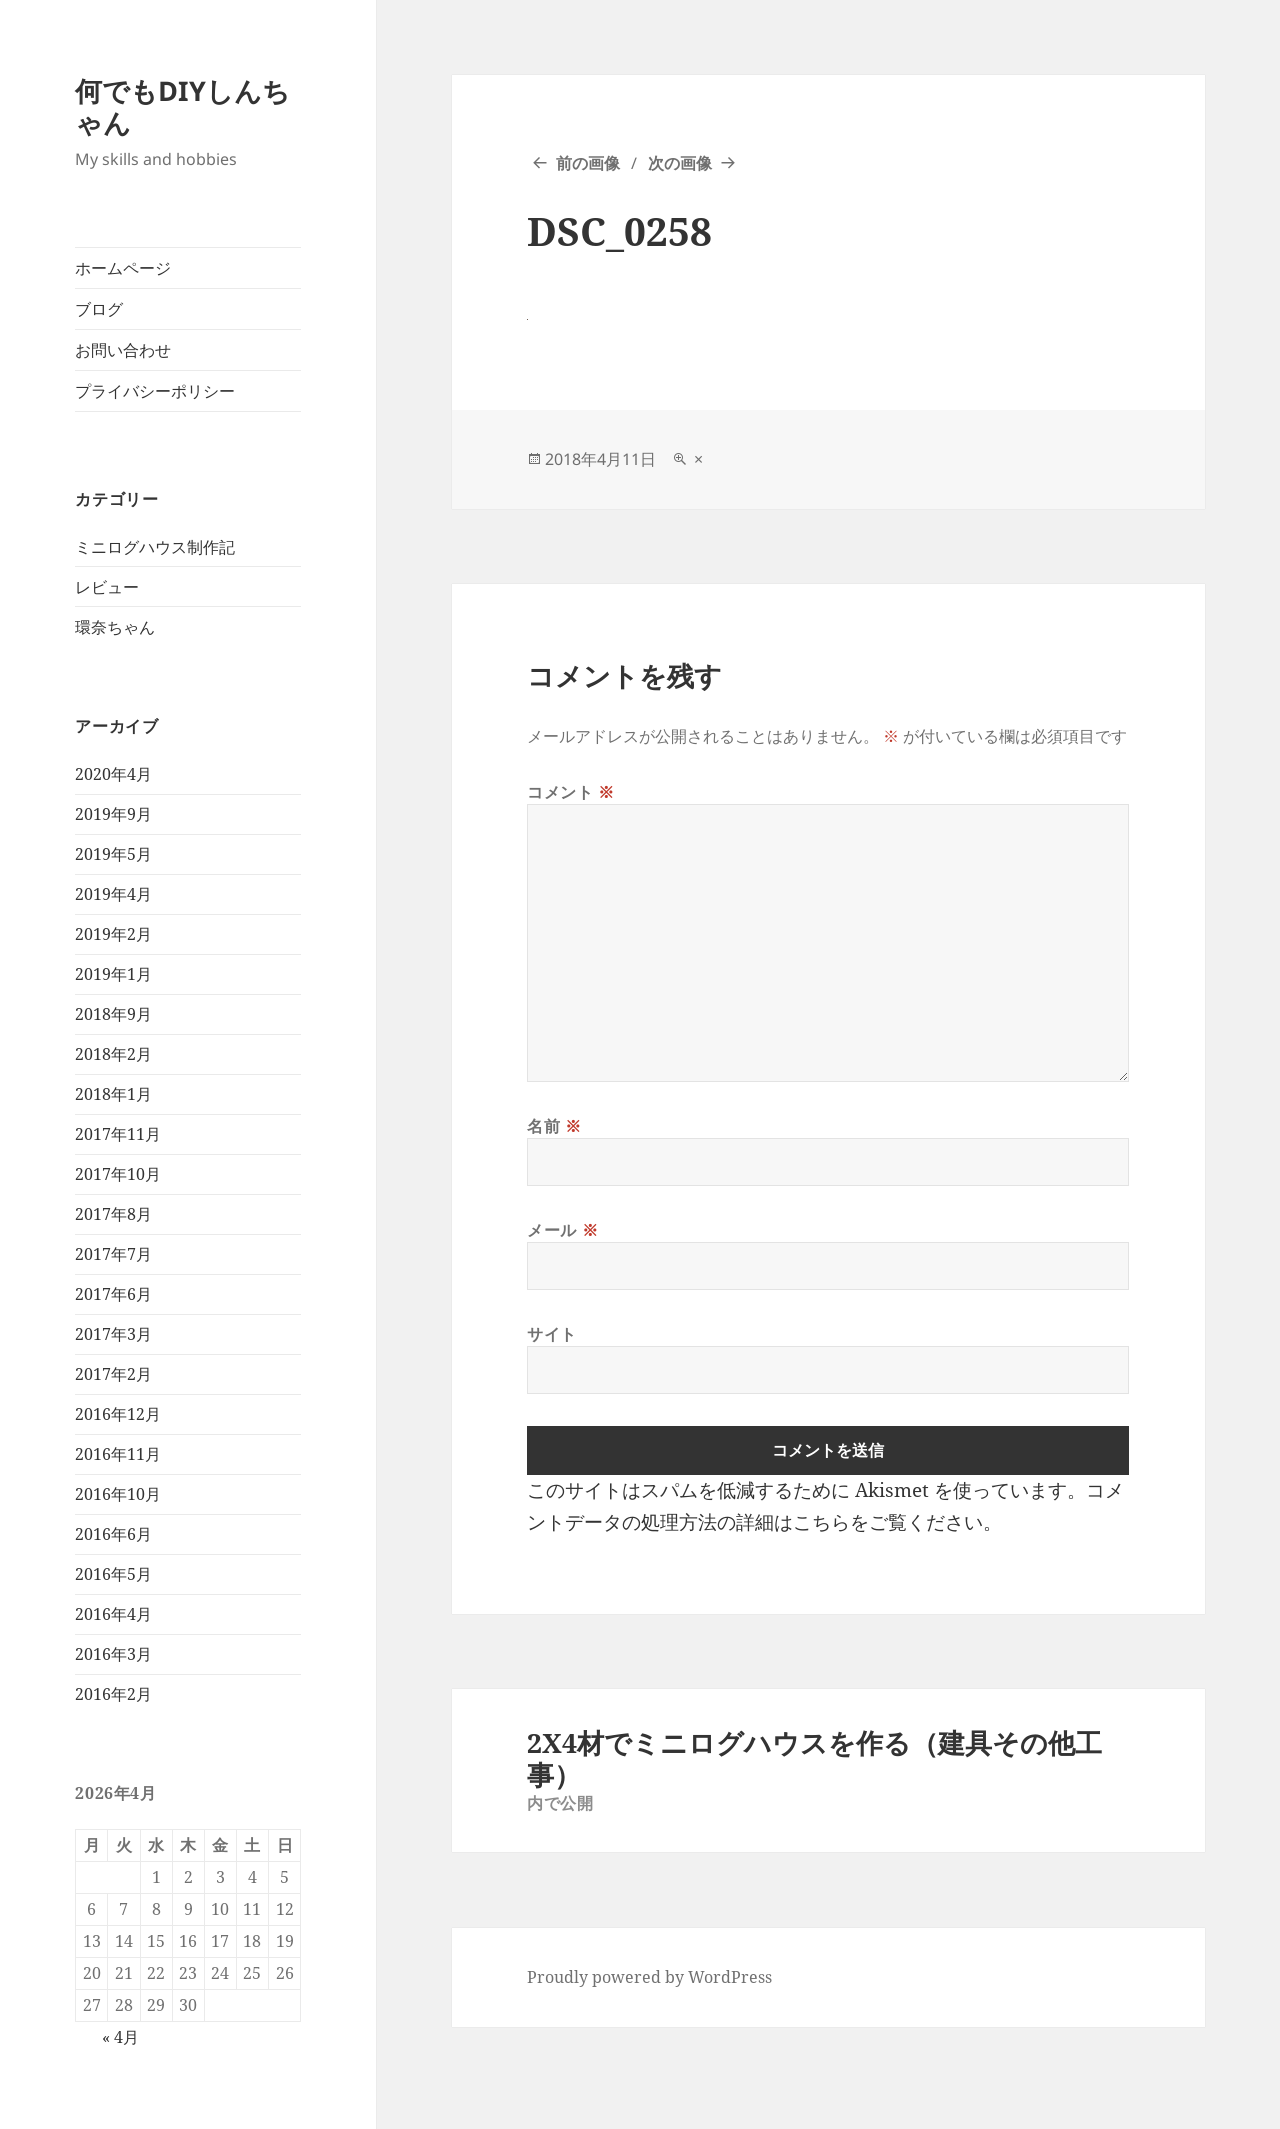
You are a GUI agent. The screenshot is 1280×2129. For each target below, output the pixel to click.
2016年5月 (113, 1574)
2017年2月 (113, 1374)
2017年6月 (113, 1294)
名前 (554, 1126)
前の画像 (588, 163)
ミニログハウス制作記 (155, 547)
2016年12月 (118, 1414)
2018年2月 (113, 1054)
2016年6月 (113, 1534)
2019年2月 (113, 934)
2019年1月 (113, 974)
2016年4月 (113, 1614)
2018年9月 (113, 1014)
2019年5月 (113, 854)
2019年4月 (113, 894)
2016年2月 (113, 1694)
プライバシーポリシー (155, 391)
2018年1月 (113, 1094)
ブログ (99, 309)
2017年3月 (113, 1334)
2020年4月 (113, 774)
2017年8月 (113, 1214)
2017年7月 (113, 1254)
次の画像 (680, 163)
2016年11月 (118, 1454)
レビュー (107, 587)
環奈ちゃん (115, 627)
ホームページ (123, 268)
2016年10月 (118, 1494)
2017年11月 (118, 1134)
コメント (571, 792)
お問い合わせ (123, 350)
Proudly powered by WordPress (649, 1977)
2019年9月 (113, 814)
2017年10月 (118, 1174)
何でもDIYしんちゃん (182, 106)
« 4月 (120, 2037)
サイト (552, 1334)
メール (562, 1230)
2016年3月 (113, 1654)
